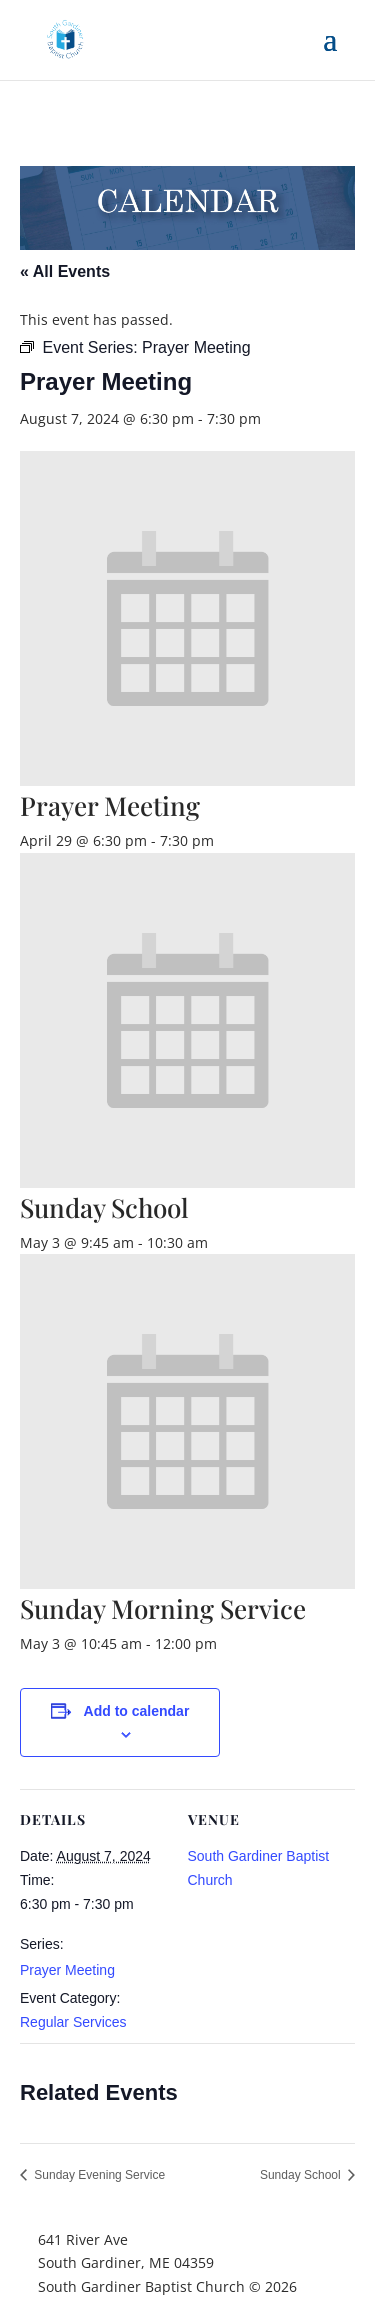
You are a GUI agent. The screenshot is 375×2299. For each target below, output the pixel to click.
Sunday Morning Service (163, 1608)
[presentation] (187, 780)
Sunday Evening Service (98, 2175)
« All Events (65, 271)
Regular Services (73, 2022)
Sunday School (104, 1207)
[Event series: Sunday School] (219, 1242)
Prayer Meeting (67, 1970)
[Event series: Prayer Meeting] (225, 840)
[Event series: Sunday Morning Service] (228, 1643)
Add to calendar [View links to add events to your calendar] (137, 1711)
